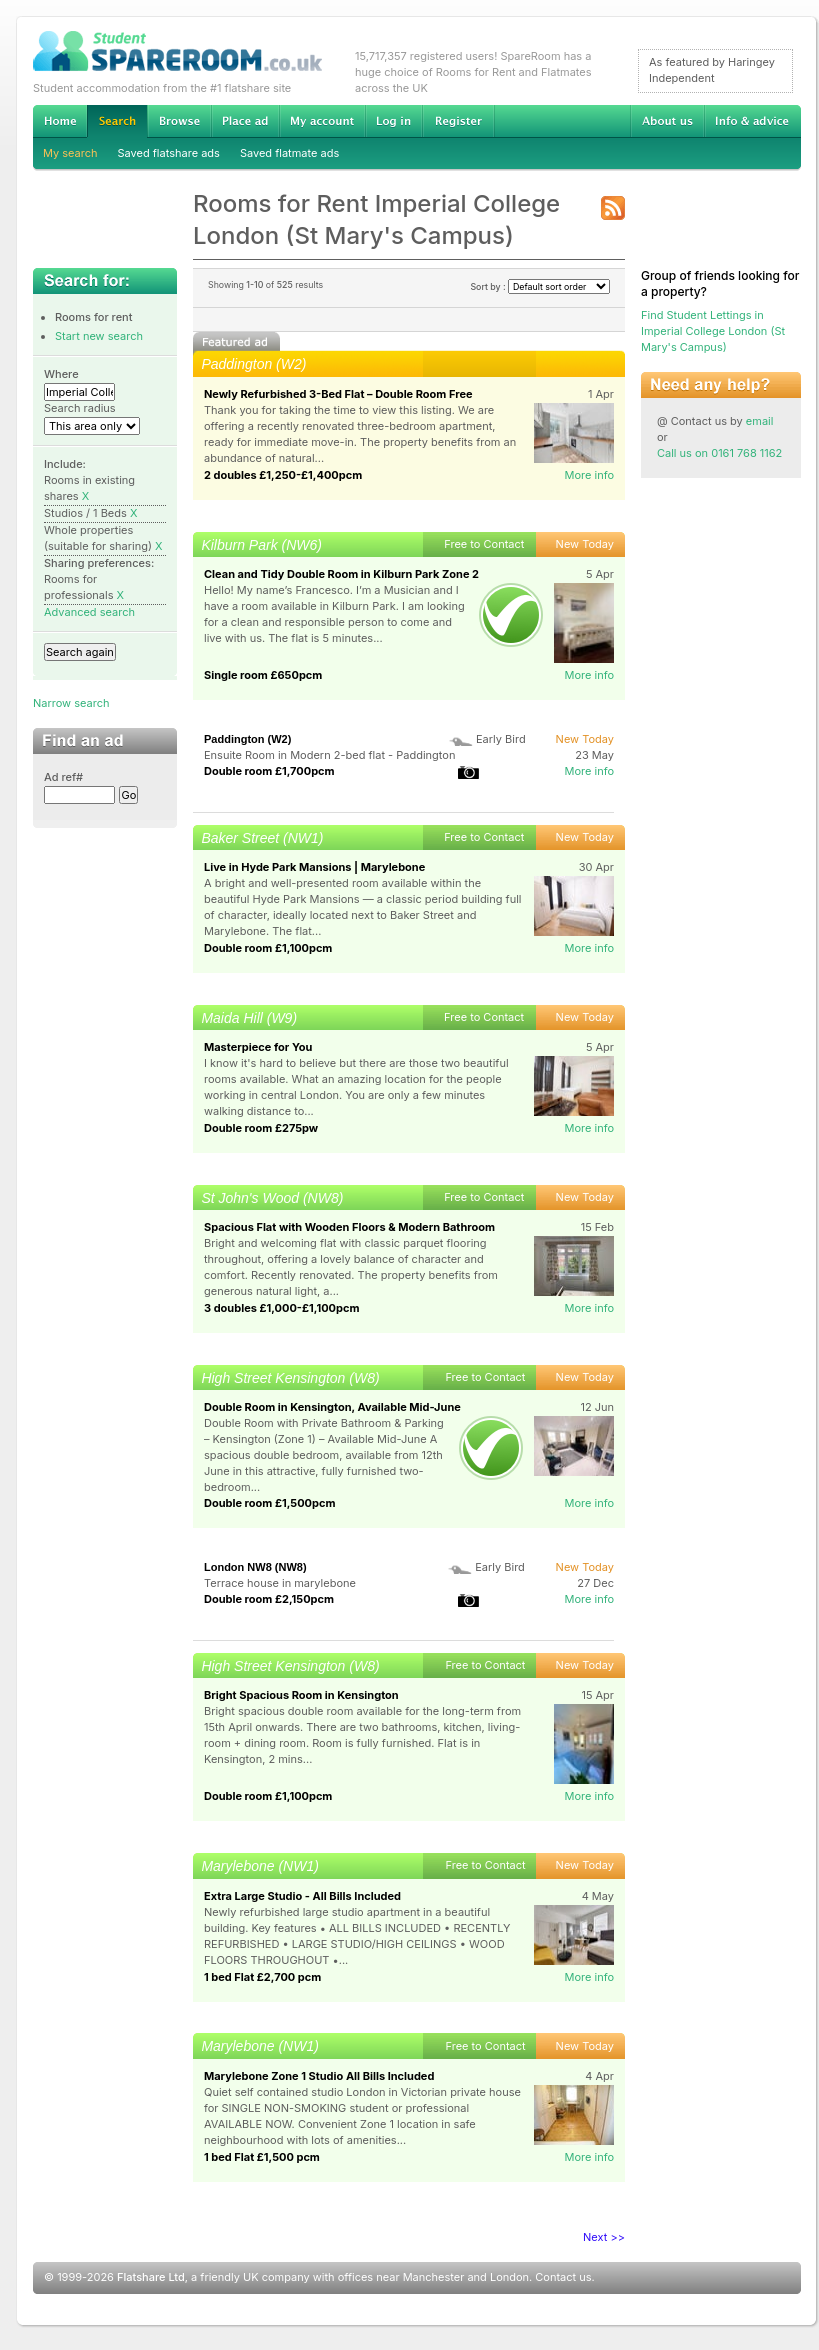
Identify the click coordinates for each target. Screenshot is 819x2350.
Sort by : (540, 286)
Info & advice (752, 121)
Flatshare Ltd (151, 2277)
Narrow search (71, 703)
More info (589, 475)
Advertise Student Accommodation (245, 121)
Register (458, 121)
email (760, 421)
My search (70, 153)
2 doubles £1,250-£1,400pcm (283, 475)
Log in (393, 121)
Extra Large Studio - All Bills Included (302, 1896)
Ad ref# (63, 777)
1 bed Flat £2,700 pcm (262, 1977)
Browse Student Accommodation (179, 121)
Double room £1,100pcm (268, 948)
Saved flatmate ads (289, 153)
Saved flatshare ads (169, 153)
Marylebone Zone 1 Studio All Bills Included (319, 2076)
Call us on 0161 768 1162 (719, 453)
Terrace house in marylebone (280, 1583)
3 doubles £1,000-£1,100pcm (281, 1308)
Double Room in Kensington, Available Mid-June (332, 1407)
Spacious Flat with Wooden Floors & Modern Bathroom (349, 1227)
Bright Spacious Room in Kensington (301, 1695)
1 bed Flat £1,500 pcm (262, 2157)
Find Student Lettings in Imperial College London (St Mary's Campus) (713, 331)
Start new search (99, 336)
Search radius (80, 408)
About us (667, 121)
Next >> (604, 2237)
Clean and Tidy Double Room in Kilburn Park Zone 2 (341, 574)
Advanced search (89, 612)
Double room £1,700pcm (269, 771)
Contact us (563, 2277)
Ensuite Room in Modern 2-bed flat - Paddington (329, 755)
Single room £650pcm (263, 675)
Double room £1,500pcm (269, 1503)
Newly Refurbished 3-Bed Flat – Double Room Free (338, 394)
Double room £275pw (261, 1128)
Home (60, 121)
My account (322, 121)
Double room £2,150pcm (269, 1599)
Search (117, 121)
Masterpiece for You (258, 1047)
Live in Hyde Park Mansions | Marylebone (314, 867)
